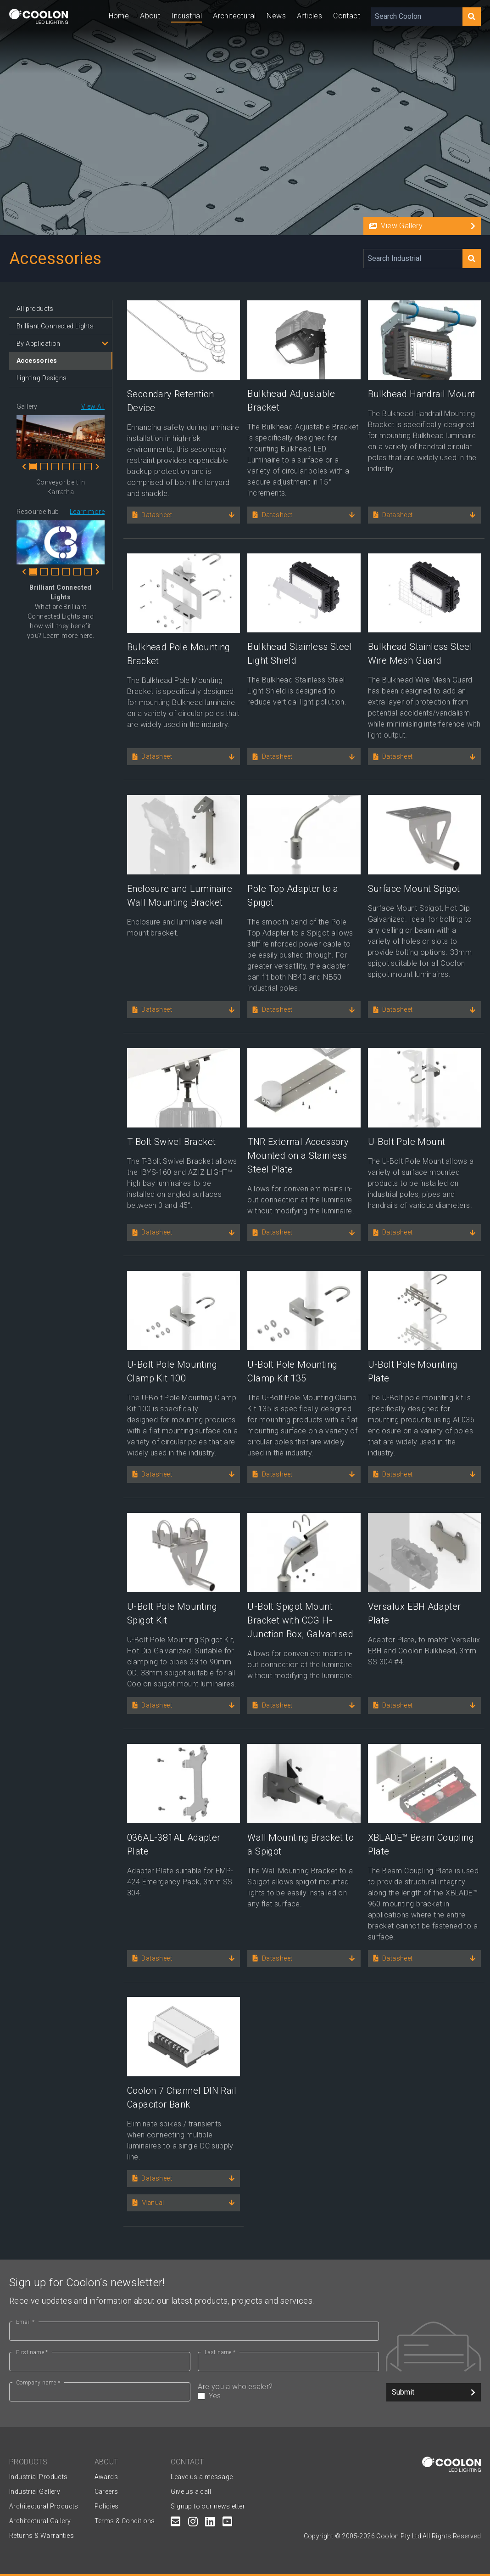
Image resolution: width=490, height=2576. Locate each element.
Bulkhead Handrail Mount (421, 394)
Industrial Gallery (34, 2491)
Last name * (220, 2352)
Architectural (234, 15)
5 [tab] (77, 466)
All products (35, 308)
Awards (106, 2476)
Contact (346, 15)
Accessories (37, 360)
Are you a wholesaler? (288, 2391)
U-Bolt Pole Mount (406, 1141)
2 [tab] (44, 466)
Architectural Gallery (40, 2521)
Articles (309, 15)
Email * (25, 2322)
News (276, 15)
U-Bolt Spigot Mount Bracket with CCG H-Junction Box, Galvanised (300, 1620)
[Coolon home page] (38, 16)
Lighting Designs (42, 378)
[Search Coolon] (416, 16)
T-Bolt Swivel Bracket (171, 1141)
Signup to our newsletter (208, 2506)
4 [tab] (66, 466)
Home (119, 15)
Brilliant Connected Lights (55, 326)
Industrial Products (38, 2476)
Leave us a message (202, 2476)
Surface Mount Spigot (414, 888)
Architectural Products (43, 2506)
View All (93, 406)
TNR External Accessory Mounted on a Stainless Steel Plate (298, 1155)
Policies (107, 2506)
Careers (106, 2491)
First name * (32, 2352)
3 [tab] (55, 466)
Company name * (38, 2382)
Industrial (186, 15)
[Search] (471, 16)
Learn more (87, 511)
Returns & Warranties (41, 2535)
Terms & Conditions (125, 2521)
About (150, 15)
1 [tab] (33, 466)
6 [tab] (88, 466)
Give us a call (191, 2491)
